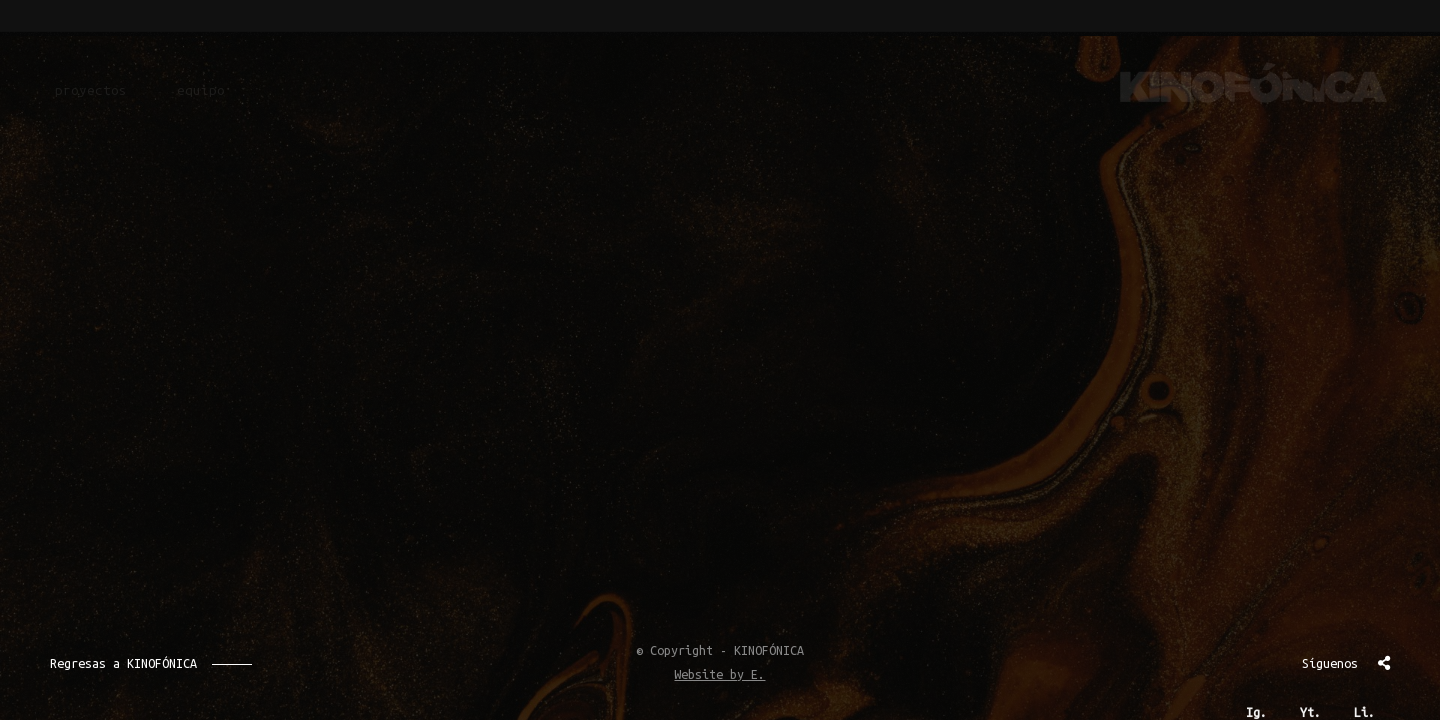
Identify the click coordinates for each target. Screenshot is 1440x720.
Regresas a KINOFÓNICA (123, 663)
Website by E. (719, 674)
